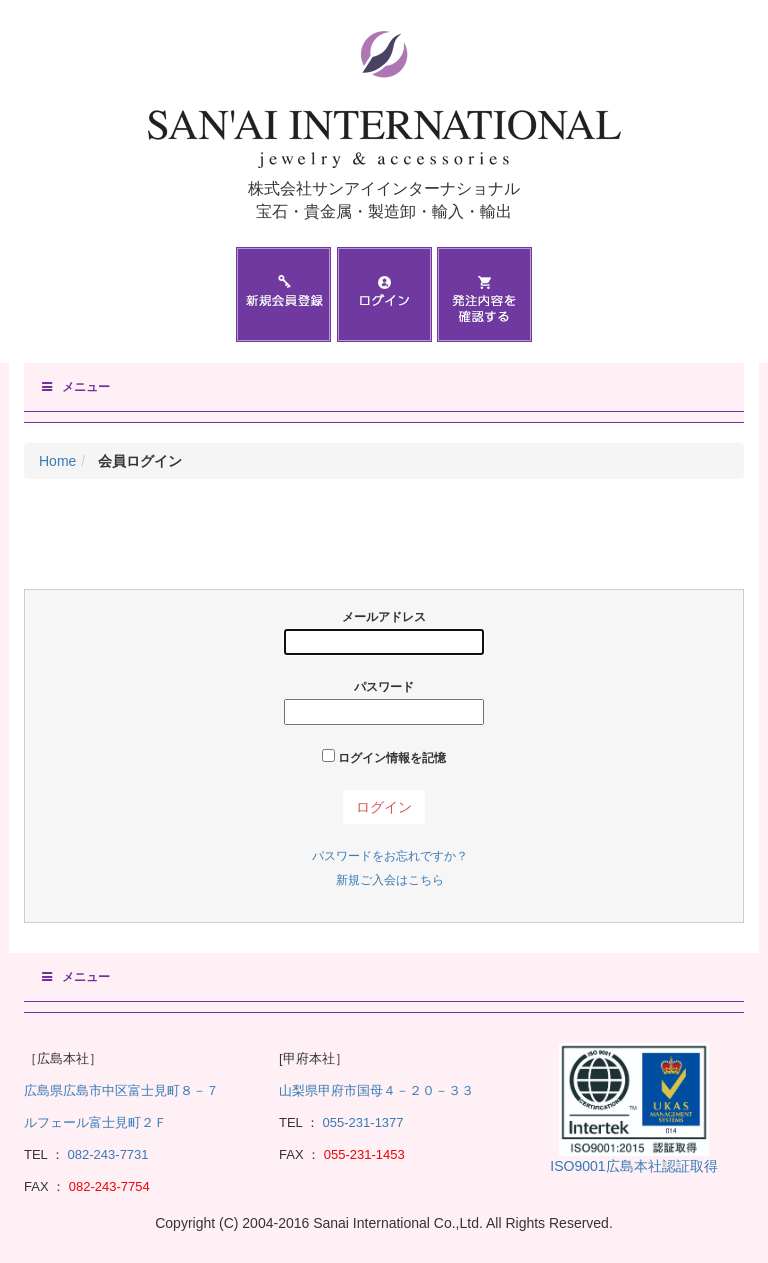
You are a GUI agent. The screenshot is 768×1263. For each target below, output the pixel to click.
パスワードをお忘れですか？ (390, 856)
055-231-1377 (363, 1122)
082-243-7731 (106, 1154)
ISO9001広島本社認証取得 (633, 1166)
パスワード (384, 702)
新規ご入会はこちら (390, 880)
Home (57, 461)
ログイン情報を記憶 (384, 757)
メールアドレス (384, 632)
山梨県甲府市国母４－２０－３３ (376, 1090)
